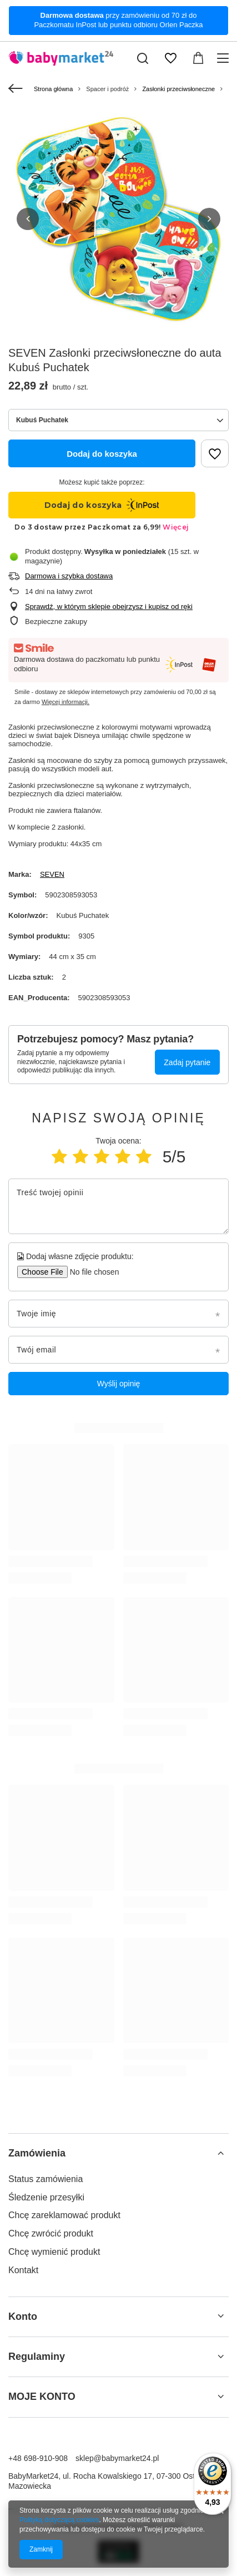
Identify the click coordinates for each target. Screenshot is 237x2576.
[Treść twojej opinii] (118, 1206)
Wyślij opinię (118, 1383)
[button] (28, 219)
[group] (118, 218)
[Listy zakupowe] (170, 58)
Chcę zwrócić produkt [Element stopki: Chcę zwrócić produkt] (50, 2233)
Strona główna (53, 89)
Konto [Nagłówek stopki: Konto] (22, 2316)
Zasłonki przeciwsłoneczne (178, 89)
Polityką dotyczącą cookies (59, 2520)
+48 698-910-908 (38, 2458)
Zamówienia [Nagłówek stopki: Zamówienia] (36, 2153)
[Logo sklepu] (60, 58)
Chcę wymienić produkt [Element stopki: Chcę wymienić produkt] (54, 2252)
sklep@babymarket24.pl (117, 2458)
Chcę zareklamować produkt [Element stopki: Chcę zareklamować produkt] (64, 2215)
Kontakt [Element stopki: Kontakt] (23, 2270)
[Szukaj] (143, 58)
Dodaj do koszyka (102, 453)
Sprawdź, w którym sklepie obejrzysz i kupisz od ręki (109, 606)
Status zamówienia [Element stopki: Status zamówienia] (45, 2179)
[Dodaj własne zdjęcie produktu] (90, 1272)
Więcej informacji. (65, 701)
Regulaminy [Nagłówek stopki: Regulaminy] (36, 2356)
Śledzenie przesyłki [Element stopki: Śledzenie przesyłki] (46, 2197)
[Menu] (224, 58)
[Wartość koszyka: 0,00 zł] (198, 58)
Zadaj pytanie (187, 1062)
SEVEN (52, 874)
